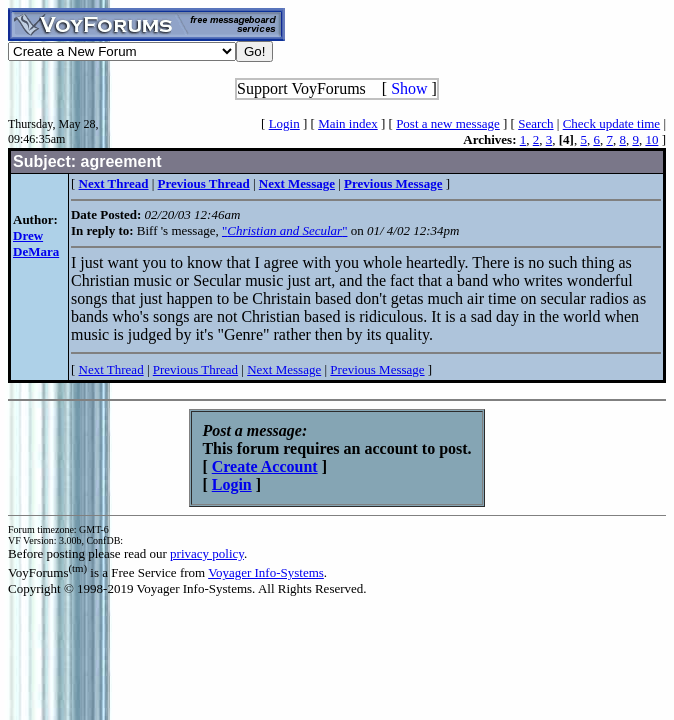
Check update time (611, 123)
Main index (348, 123)
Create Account (265, 466)
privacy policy (207, 553)
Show (409, 88)
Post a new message (448, 123)
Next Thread (111, 369)
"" (284, 230)
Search (535, 123)
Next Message (284, 369)
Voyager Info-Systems (266, 572)
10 (651, 139)
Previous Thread (195, 369)
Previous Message (377, 369)
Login (284, 123)
